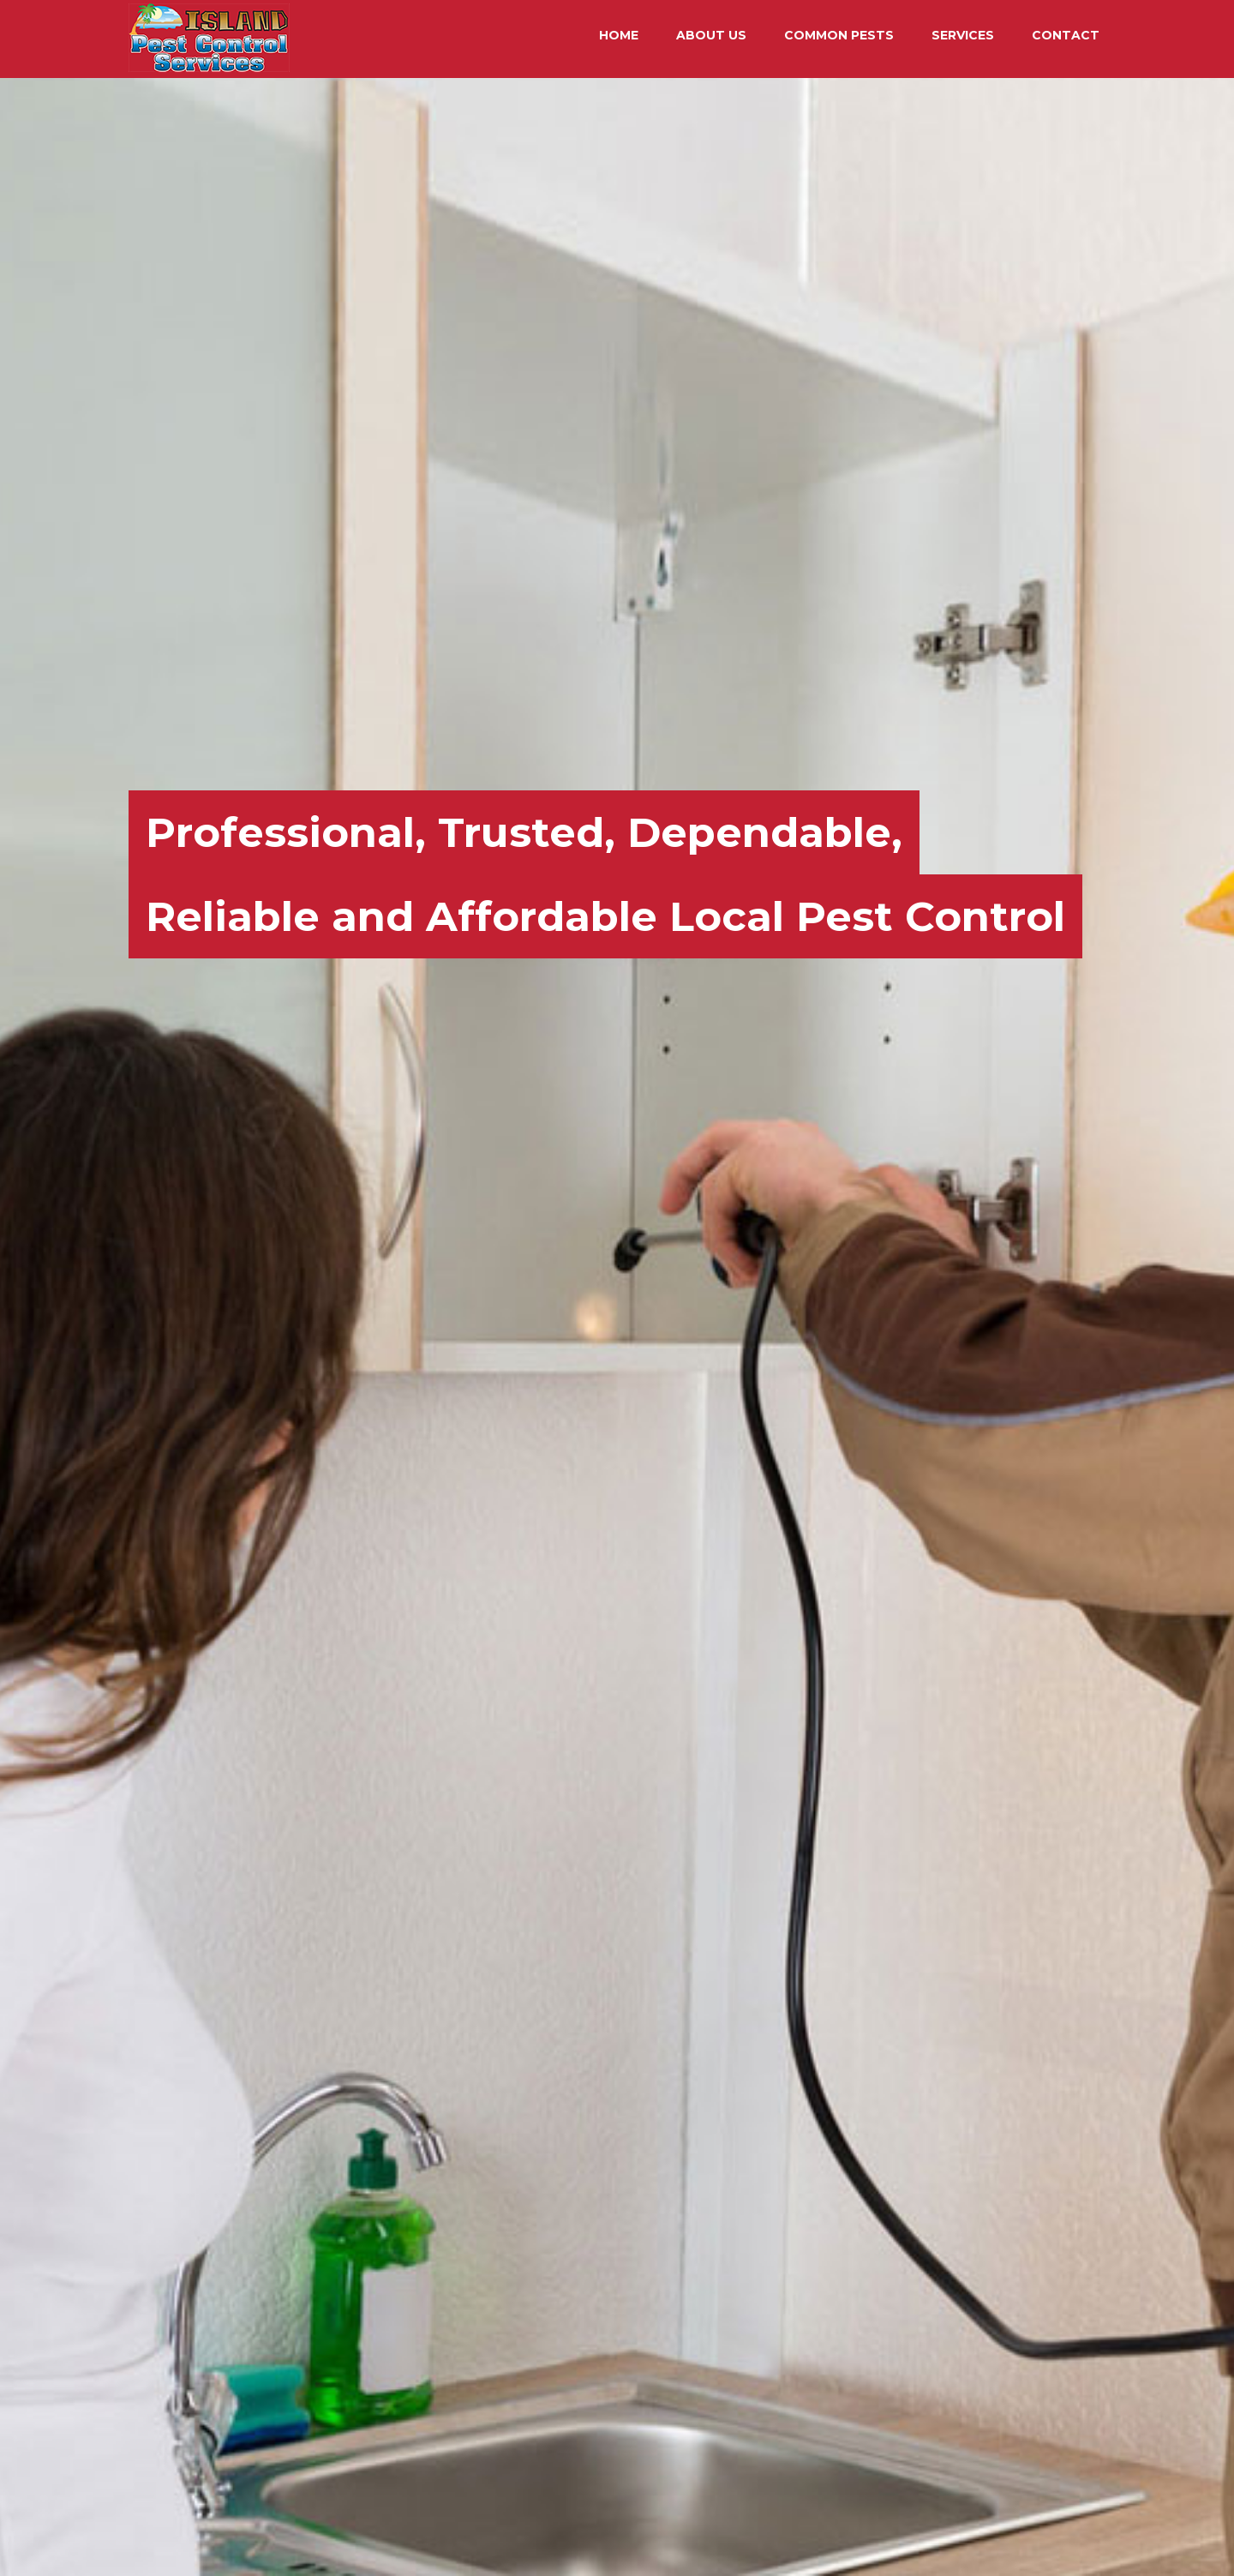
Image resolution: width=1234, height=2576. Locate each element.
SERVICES (962, 35)
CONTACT (1065, 35)
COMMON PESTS (839, 35)
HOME (618, 35)
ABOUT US (711, 35)
